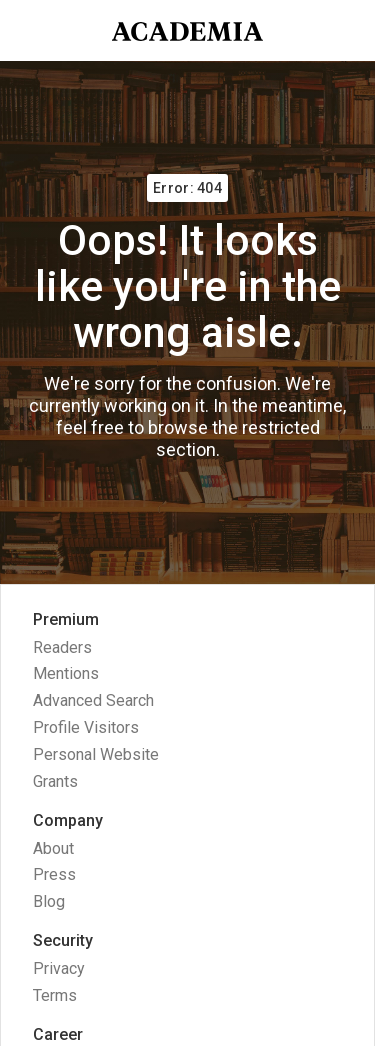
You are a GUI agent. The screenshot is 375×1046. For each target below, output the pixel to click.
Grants (55, 781)
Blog (49, 901)
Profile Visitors (86, 727)
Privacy (59, 968)
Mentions (66, 673)
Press (54, 874)
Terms (55, 995)
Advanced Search (93, 700)
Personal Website (96, 754)
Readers (62, 647)
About (53, 848)
